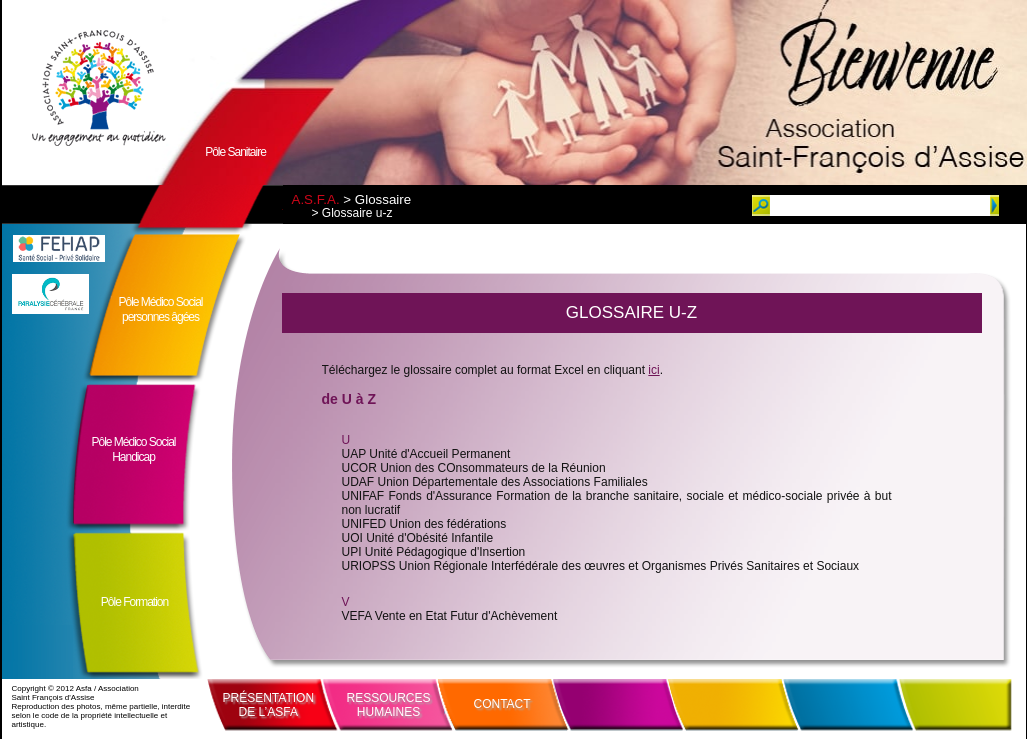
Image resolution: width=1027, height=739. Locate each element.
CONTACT (502, 704)
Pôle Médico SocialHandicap (133, 449)
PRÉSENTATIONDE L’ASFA (269, 705)
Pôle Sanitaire (235, 152)
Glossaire (383, 199)
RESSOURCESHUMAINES (389, 705)
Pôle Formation (134, 602)
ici (653, 370)
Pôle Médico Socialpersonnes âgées (160, 309)
